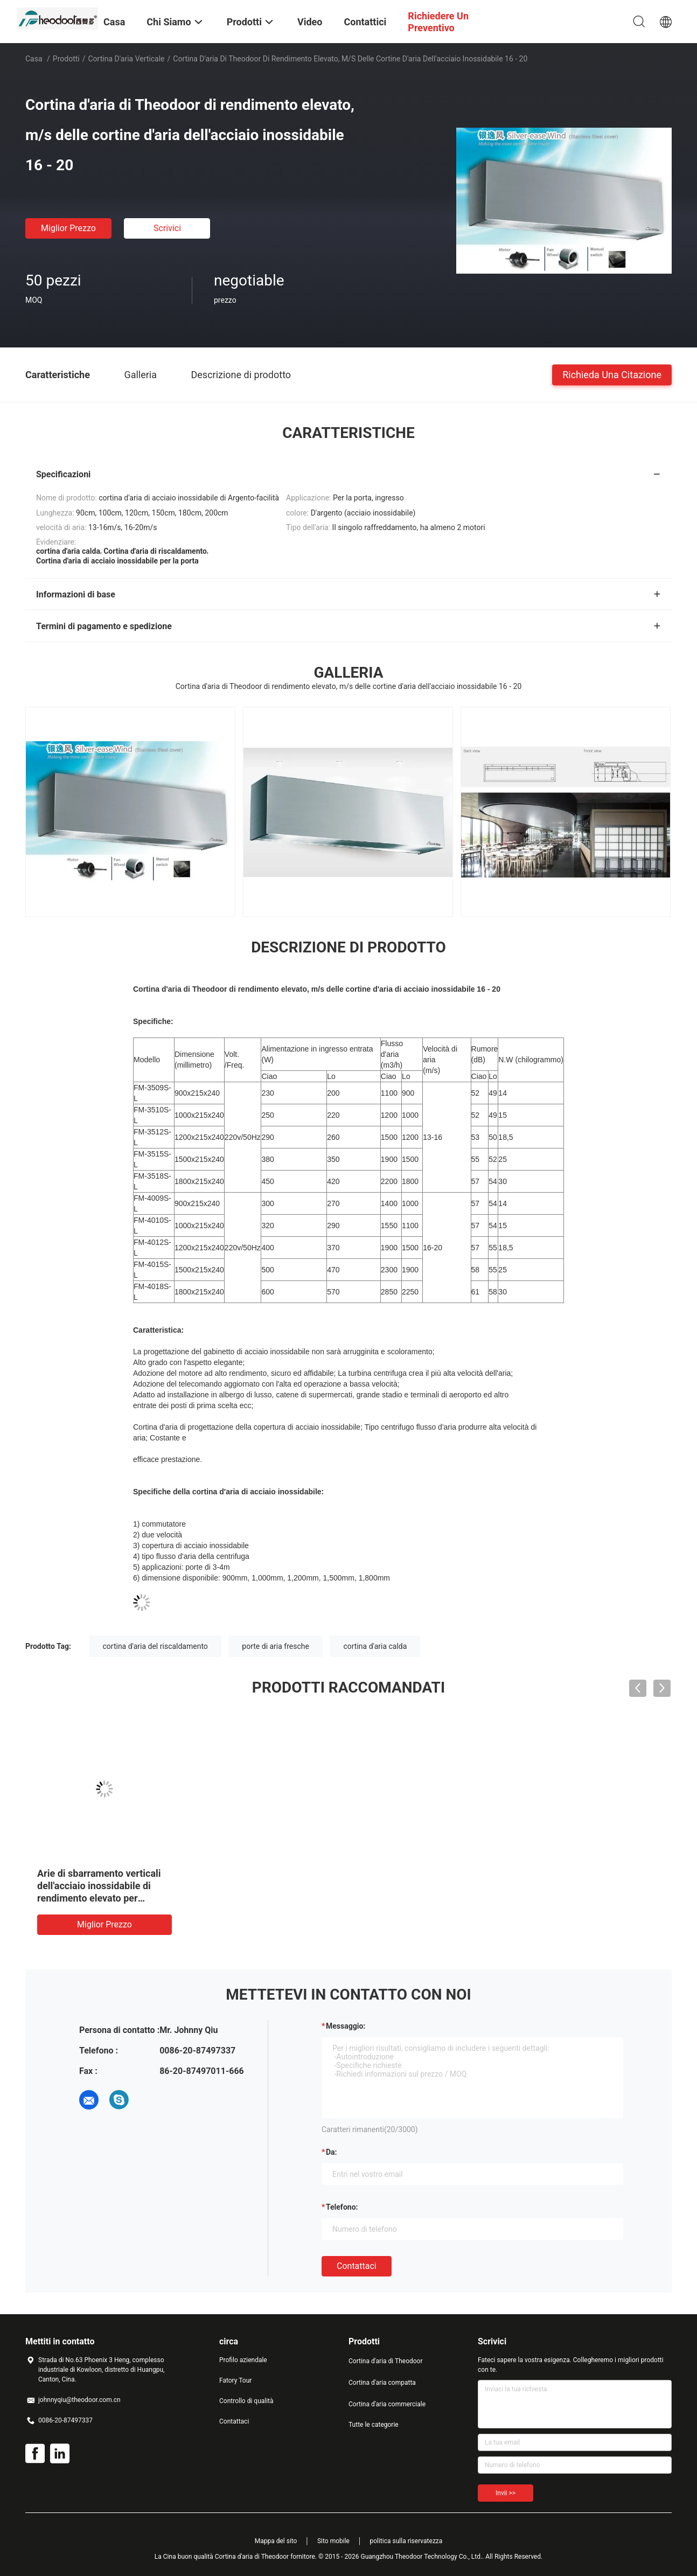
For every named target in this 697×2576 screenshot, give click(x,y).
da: (331, 2152)
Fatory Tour (235, 2380)
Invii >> (505, 2493)
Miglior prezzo (68, 228)
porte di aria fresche (275, 1646)
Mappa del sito (276, 2541)
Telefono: (342, 2207)
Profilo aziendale (243, 2360)
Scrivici (167, 228)
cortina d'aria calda (375, 1646)
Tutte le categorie (373, 2424)
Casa (34, 58)
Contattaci (357, 2266)
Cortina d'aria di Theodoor (385, 2361)
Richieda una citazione (611, 374)
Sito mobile (333, 2541)
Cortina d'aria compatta (382, 2382)
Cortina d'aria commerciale (387, 2404)
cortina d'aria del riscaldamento (155, 1646)
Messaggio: (345, 2026)
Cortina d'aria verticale (126, 58)
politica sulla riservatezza (406, 2541)
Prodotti (66, 58)
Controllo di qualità (246, 2401)
